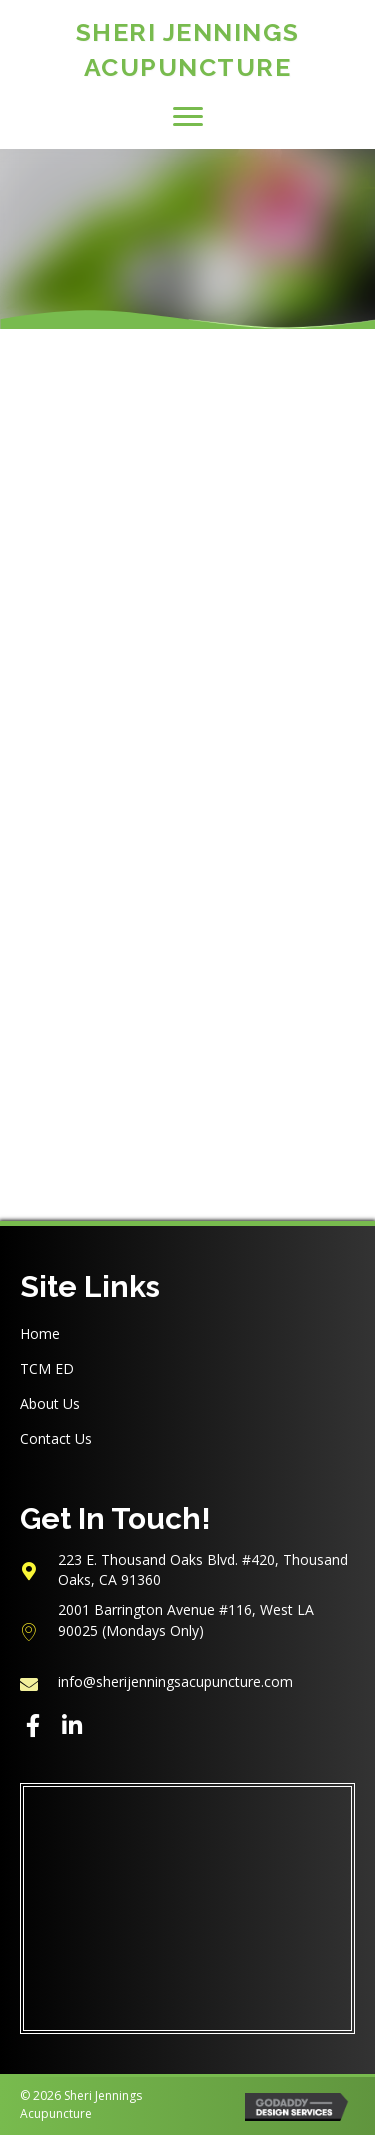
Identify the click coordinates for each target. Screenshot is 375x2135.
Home (40, 1333)
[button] (188, 117)
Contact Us (56, 1438)
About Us (50, 1403)
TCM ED (47, 1368)
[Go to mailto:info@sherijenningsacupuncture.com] (187, 1681)
